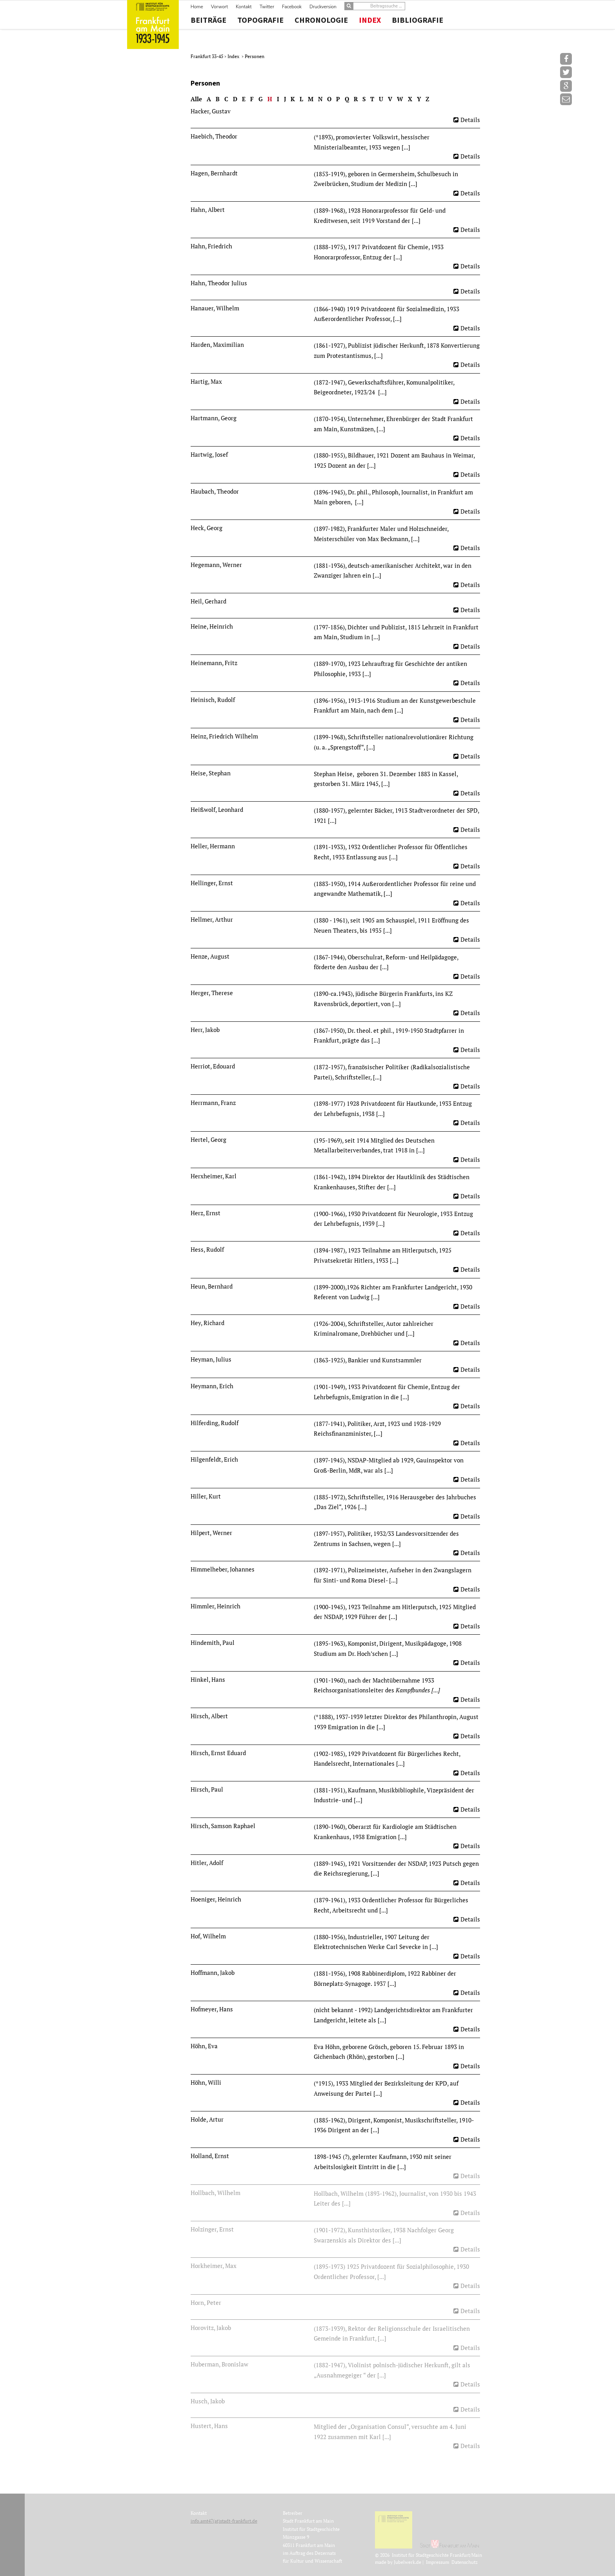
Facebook (292, 7)
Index (370, 20)
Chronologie (321, 20)
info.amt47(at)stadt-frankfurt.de (224, 2521)
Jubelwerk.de (407, 2562)
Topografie (260, 20)
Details (470, 120)
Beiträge (208, 20)
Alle (196, 99)
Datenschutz (464, 2562)
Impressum (437, 2562)
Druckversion (323, 7)
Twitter (267, 7)
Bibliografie (417, 20)
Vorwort (219, 7)
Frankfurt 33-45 (207, 56)
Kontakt (243, 7)
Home (197, 7)
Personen (254, 56)
